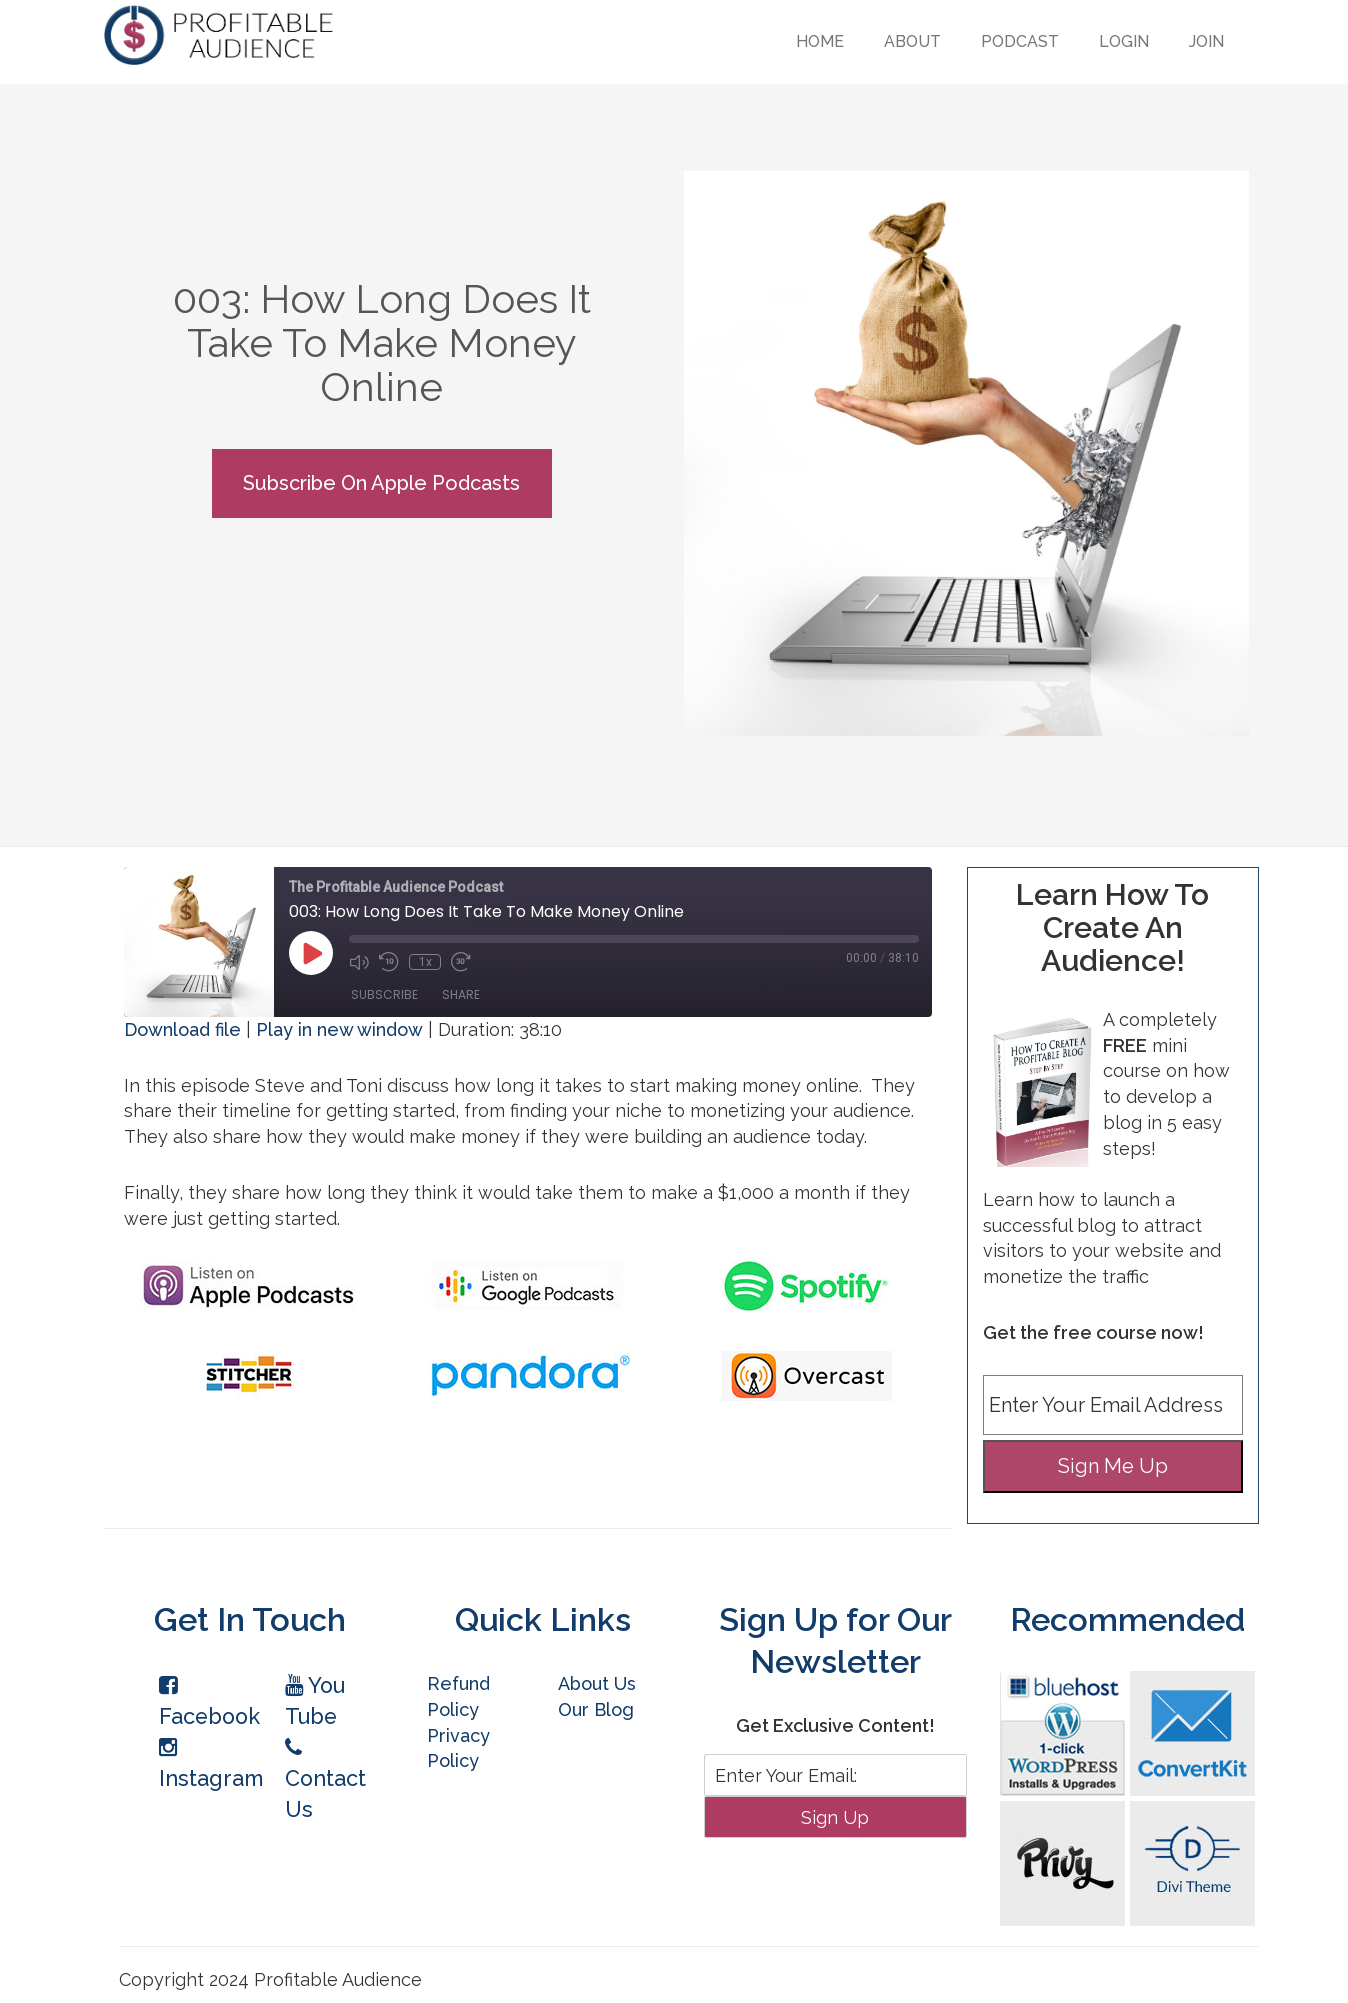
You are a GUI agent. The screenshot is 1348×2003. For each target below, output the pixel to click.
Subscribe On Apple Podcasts (381, 483)
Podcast (1020, 41)
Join (1206, 41)
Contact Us (325, 1779)
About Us (597, 1683)
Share (461, 994)
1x (425, 962)
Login (1124, 41)
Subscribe (384, 994)
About (912, 41)
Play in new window (339, 1029)
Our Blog (596, 1709)
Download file (182, 1029)
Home (820, 41)
